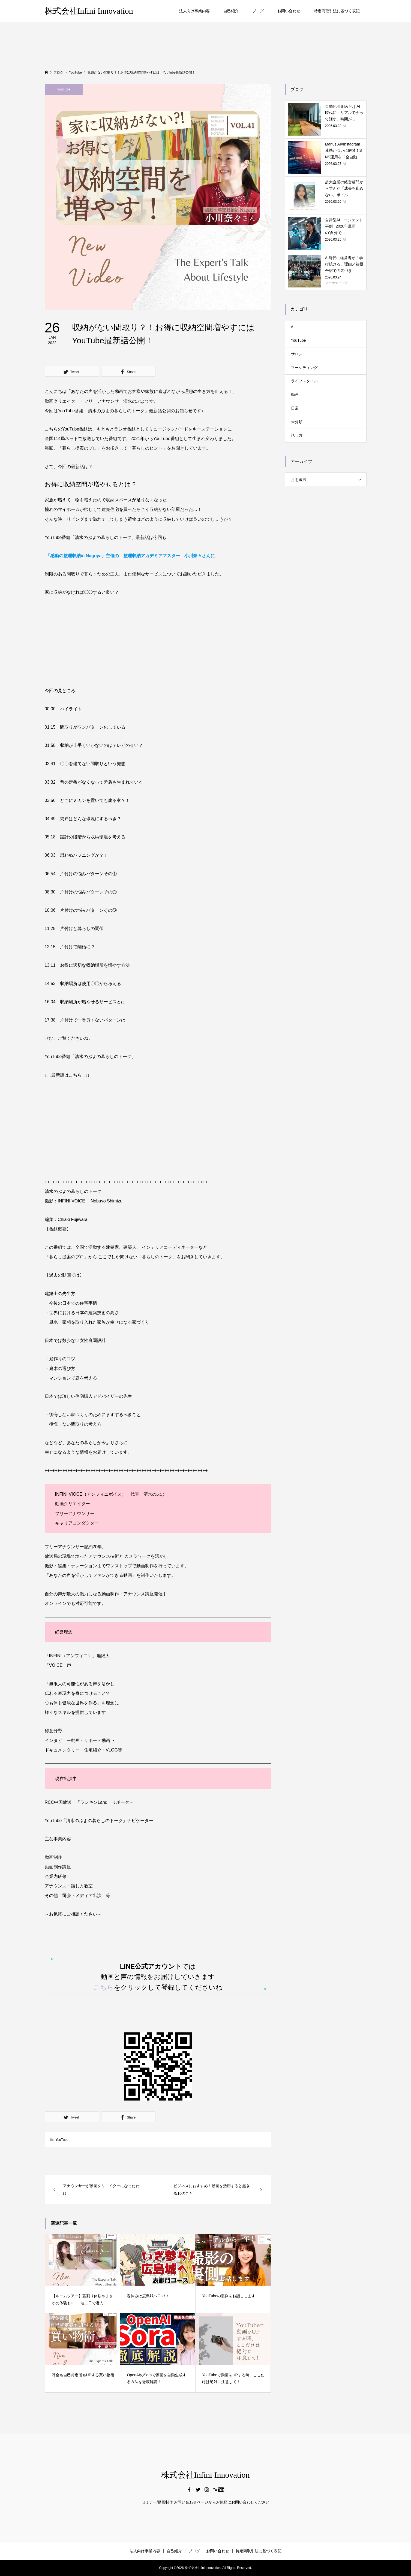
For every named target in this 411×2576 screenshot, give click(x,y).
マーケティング (304, 367)
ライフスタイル (304, 381)
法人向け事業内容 (194, 11)
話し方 (296, 435)
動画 (295, 394)
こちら (103, 1987)
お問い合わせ (288, 11)
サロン (296, 354)
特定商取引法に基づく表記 (337, 11)
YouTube (63, 89)
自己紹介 (231, 11)
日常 (295, 408)
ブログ (258, 11)
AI (293, 327)
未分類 (296, 422)
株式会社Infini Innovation (89, 10)
